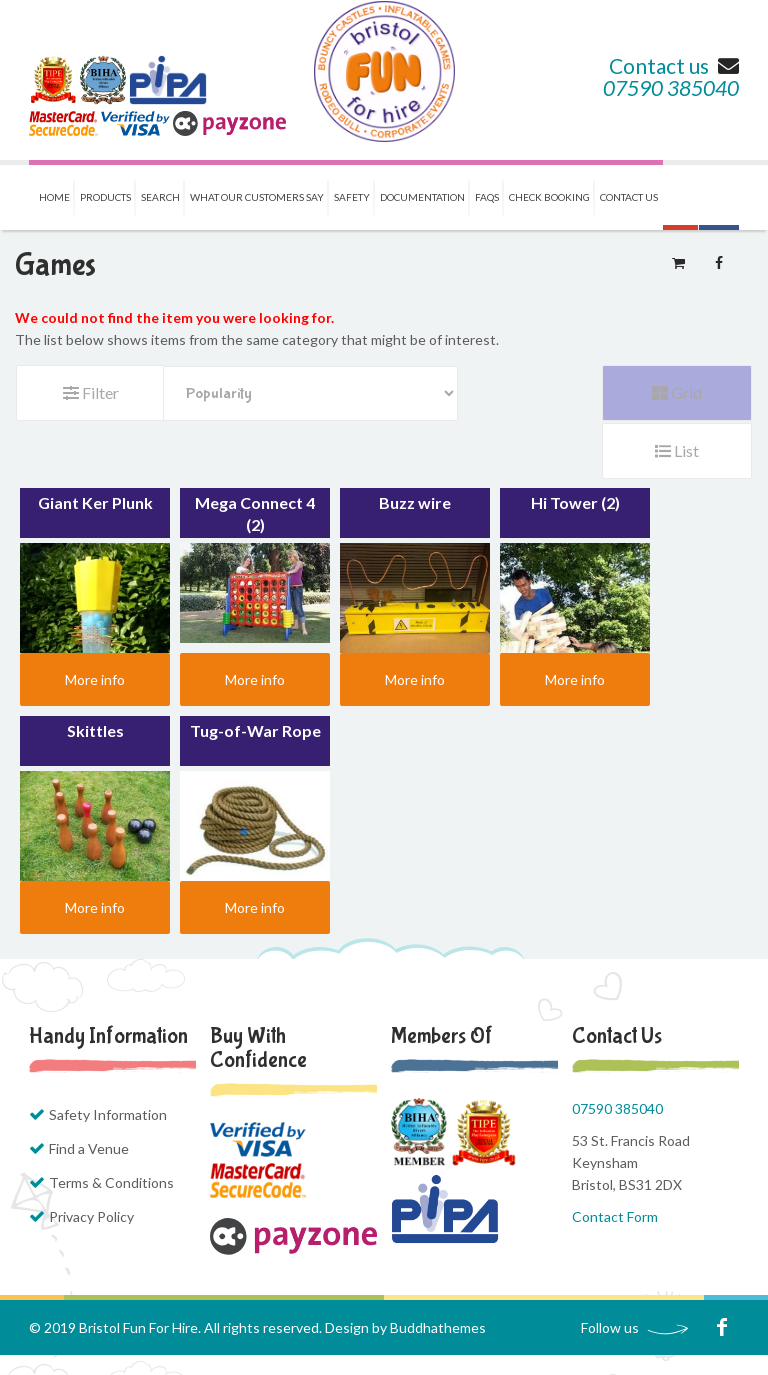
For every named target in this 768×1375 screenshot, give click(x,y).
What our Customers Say (257, 197)
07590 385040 (671, 87)
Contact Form (615, 1216)
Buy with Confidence (258, 1048)
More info (95, 679)
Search (160, 197)
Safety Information (108, 1114)
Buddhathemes (438, 1327)
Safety (352, 197)
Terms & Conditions (111, 1182)
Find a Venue (89, 1148)
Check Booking (549, 197)
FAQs (487, 197)
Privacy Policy (91, 1216)
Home (54, 197)
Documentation (422, 197)
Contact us (674, 65)
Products (105, 197)
